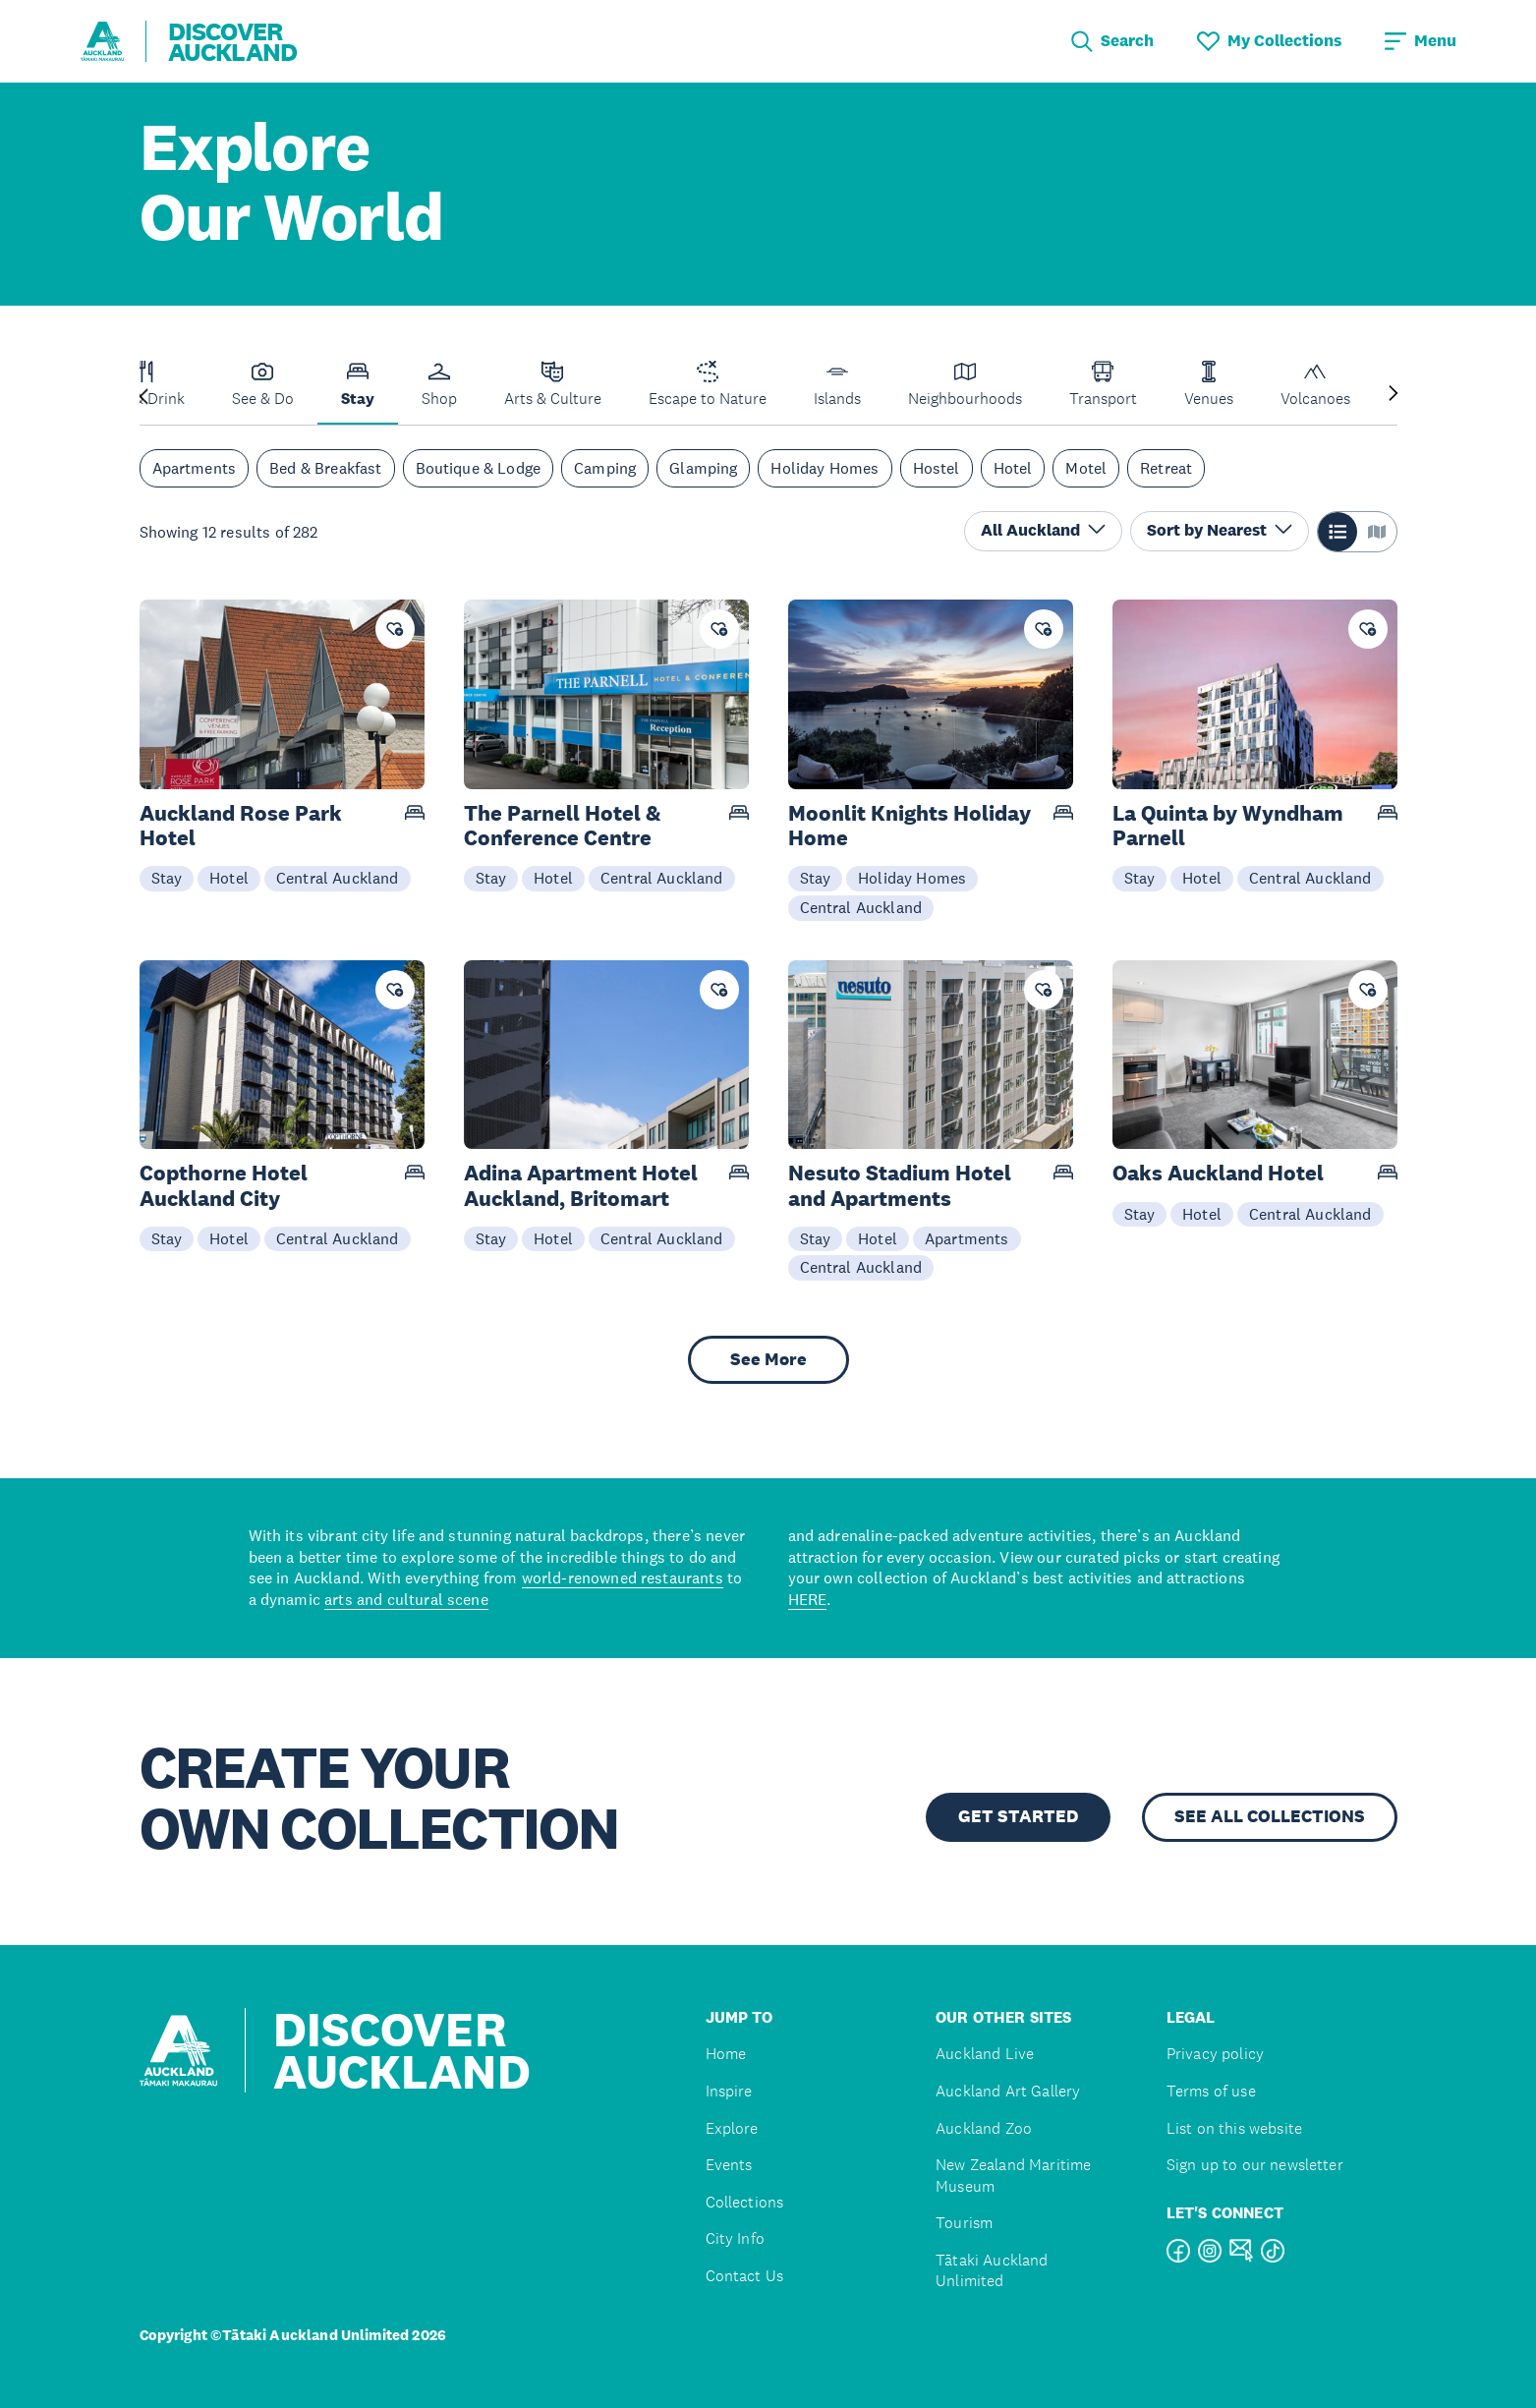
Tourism (964, 2222)
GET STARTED (1018, 1816)
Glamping (703, 468)
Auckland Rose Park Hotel (241, 825)
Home (726, 2053)
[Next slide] (1393, 394)
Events (729, 2164)
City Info (735, 2238)
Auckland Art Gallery (1008, 2091)
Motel (1086, 468)
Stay (167, 878)
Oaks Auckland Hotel (1218, 1173)
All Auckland (1043, 530)
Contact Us (745, 2275)
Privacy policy (1215, 2053)
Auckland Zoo (984, 2128)
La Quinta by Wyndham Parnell (1227, 825)
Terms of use (1211, 2091)
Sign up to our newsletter (1254, 2164)
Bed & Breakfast (325, 468)
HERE (807, 1599)
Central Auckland (337, 878)
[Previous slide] (143, 394)
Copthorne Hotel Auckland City (224, 1185)
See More (768, 1359)
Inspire (729, 2091)
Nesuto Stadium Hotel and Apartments (899, 1185)
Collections (745, 2202)
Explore (732, 2128)
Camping (605, 468)
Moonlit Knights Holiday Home (909, 825)
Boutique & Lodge (478, 468)
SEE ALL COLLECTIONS (1269, 1816)
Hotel (1013, 468)
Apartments (194, 468)
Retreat (1166, 468)
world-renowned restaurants (622, 1577)
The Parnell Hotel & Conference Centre (562, 825)
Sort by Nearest (1219, 530)
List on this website (1234, 2128)
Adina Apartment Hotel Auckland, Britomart (581, 1185)
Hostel (936, 468)
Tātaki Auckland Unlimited (992, 2271)
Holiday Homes (824, 468)
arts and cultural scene (406, 1599)
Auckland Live (985, 2053)
